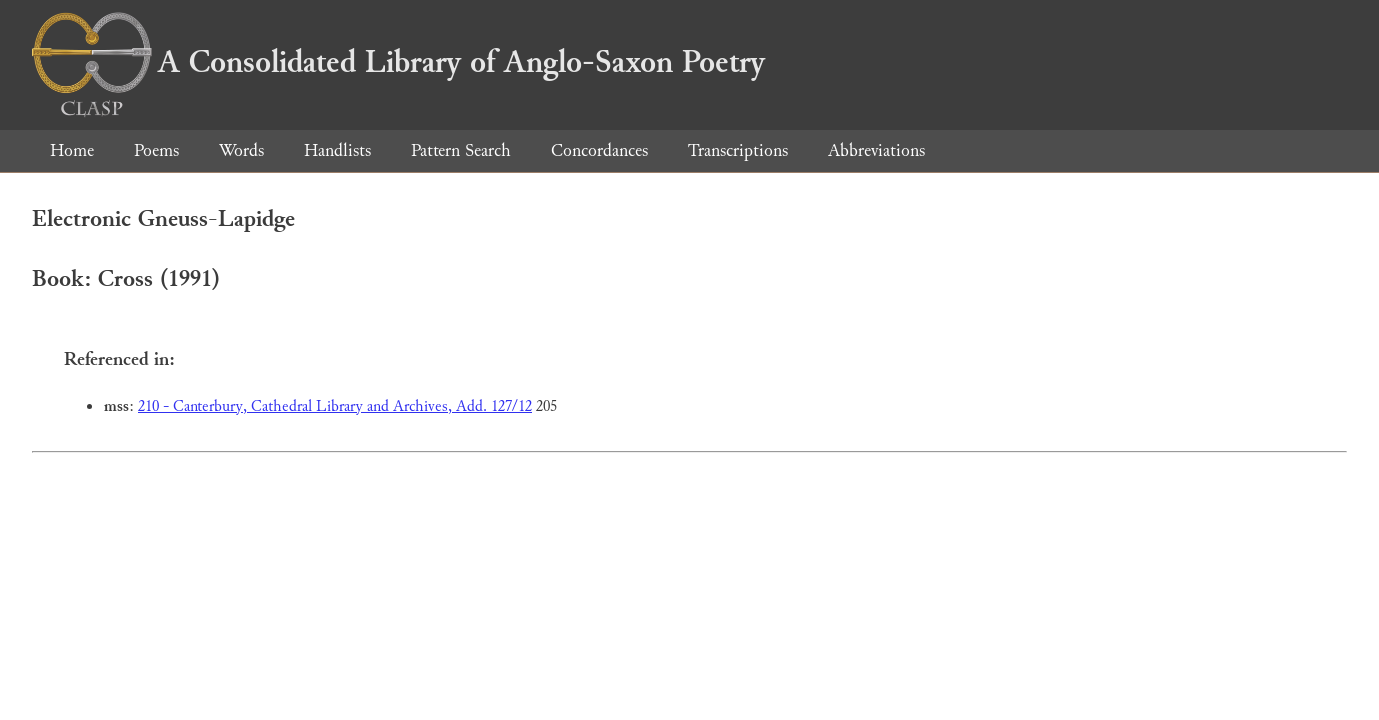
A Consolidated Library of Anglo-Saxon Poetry (398, 62)
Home (72, 150)
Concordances (599, 150)
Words (241, 150)
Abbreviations (876, 150)
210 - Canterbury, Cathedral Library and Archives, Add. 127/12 (335, 406)
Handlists (337, 150)
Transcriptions (738, 150)
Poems (156, 150)
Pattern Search (461, 150)
